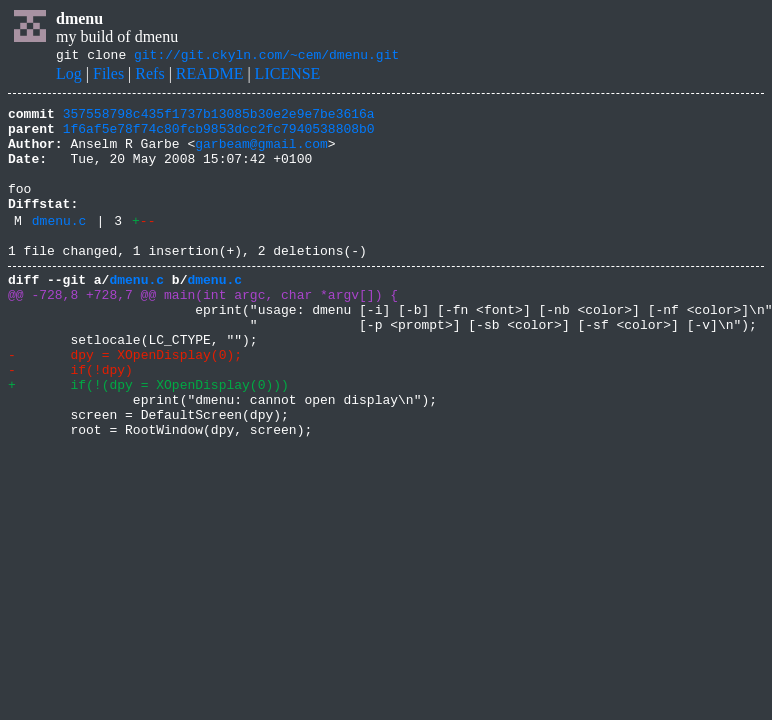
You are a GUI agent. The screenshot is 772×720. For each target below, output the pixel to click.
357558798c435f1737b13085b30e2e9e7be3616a (219, 119)
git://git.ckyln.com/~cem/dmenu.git (266, 57)
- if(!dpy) (70, 420)
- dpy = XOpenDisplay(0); (125, 402)
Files (108, 76)
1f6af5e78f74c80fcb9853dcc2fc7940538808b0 (219, 137)
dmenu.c (59, 247)
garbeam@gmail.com (261, 155)
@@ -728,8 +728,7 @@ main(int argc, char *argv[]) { (203, 330)
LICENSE (288, 76)
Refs (149, 76)
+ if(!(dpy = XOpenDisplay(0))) (148, 438)
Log (69, 76)
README (210, 76)
